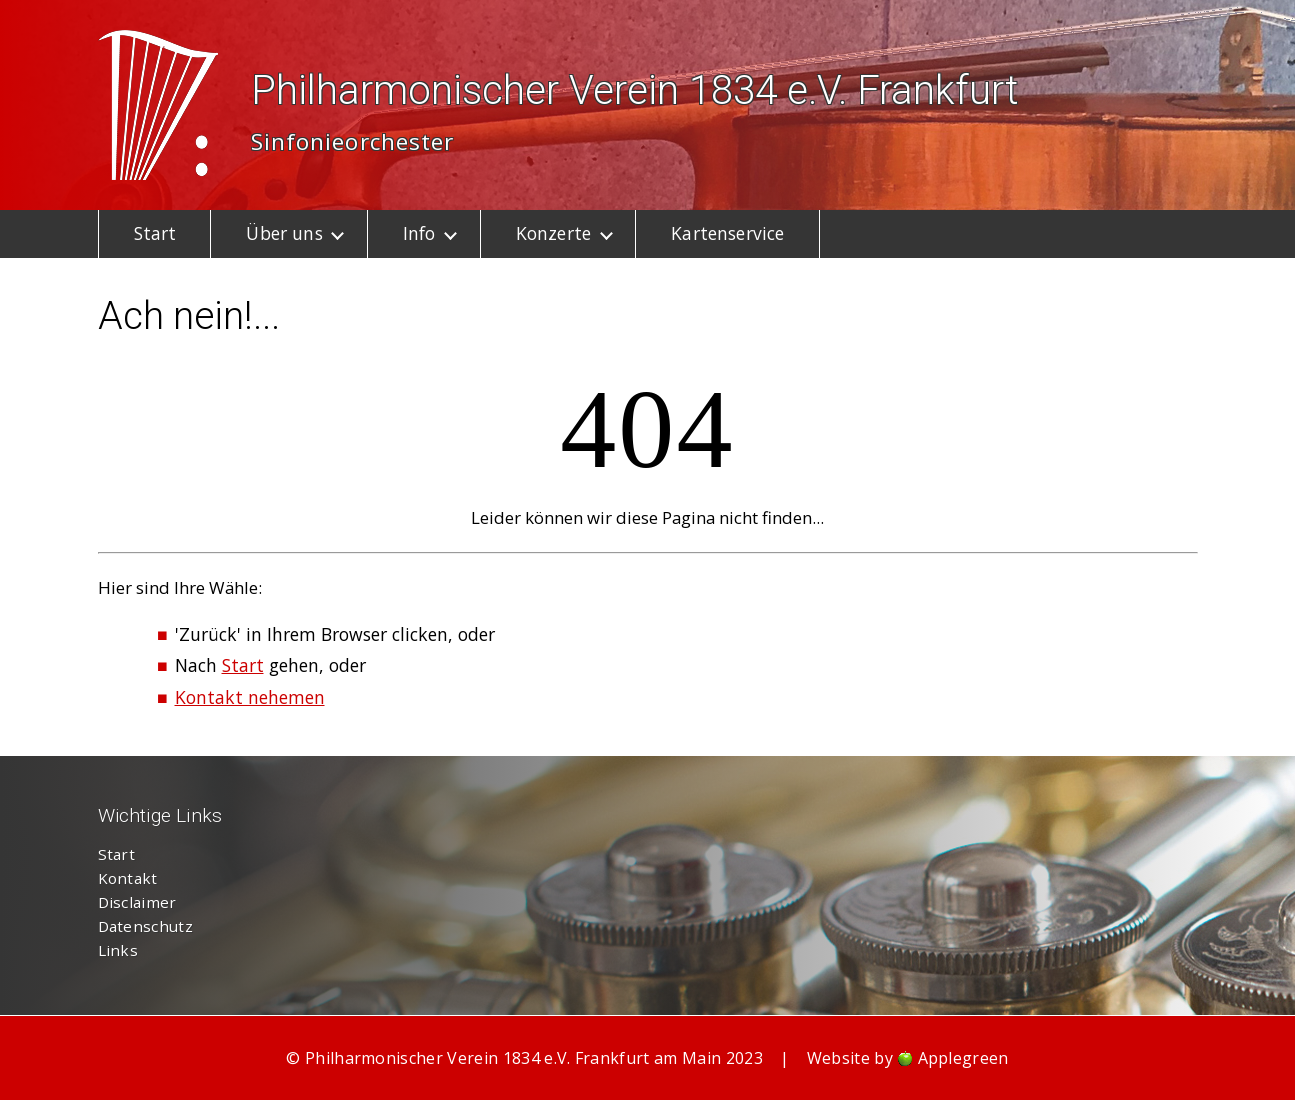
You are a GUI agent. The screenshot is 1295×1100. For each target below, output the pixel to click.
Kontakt (128, 878)
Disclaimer (137, 902)
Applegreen (963, 1058)
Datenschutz (145, 926)
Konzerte (553, 233)
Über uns (284, 233)
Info (419, 233)
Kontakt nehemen (250, 697)
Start (155, 233)
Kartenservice (727, 233)
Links (118, 950)
